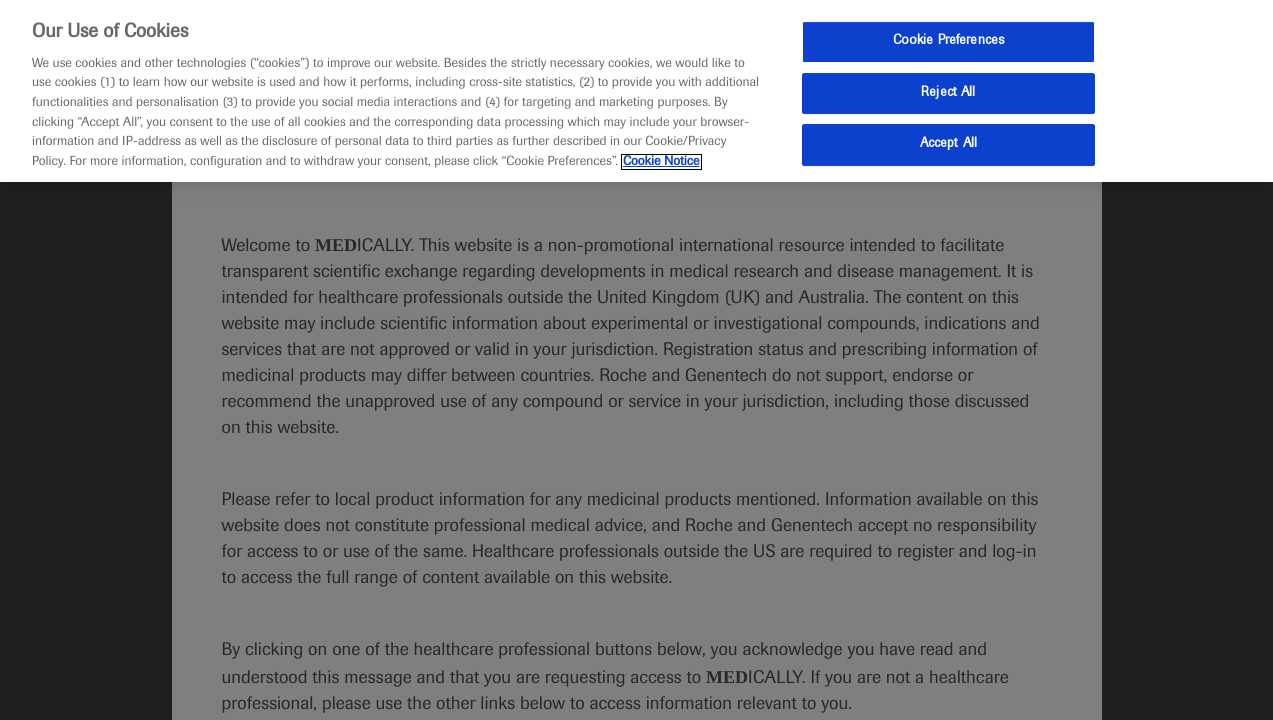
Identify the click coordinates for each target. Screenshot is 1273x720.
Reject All (948, 93)
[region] (636, 91)
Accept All (948, 144)
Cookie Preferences (948, 41)
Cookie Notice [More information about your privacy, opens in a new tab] (661, 162)
